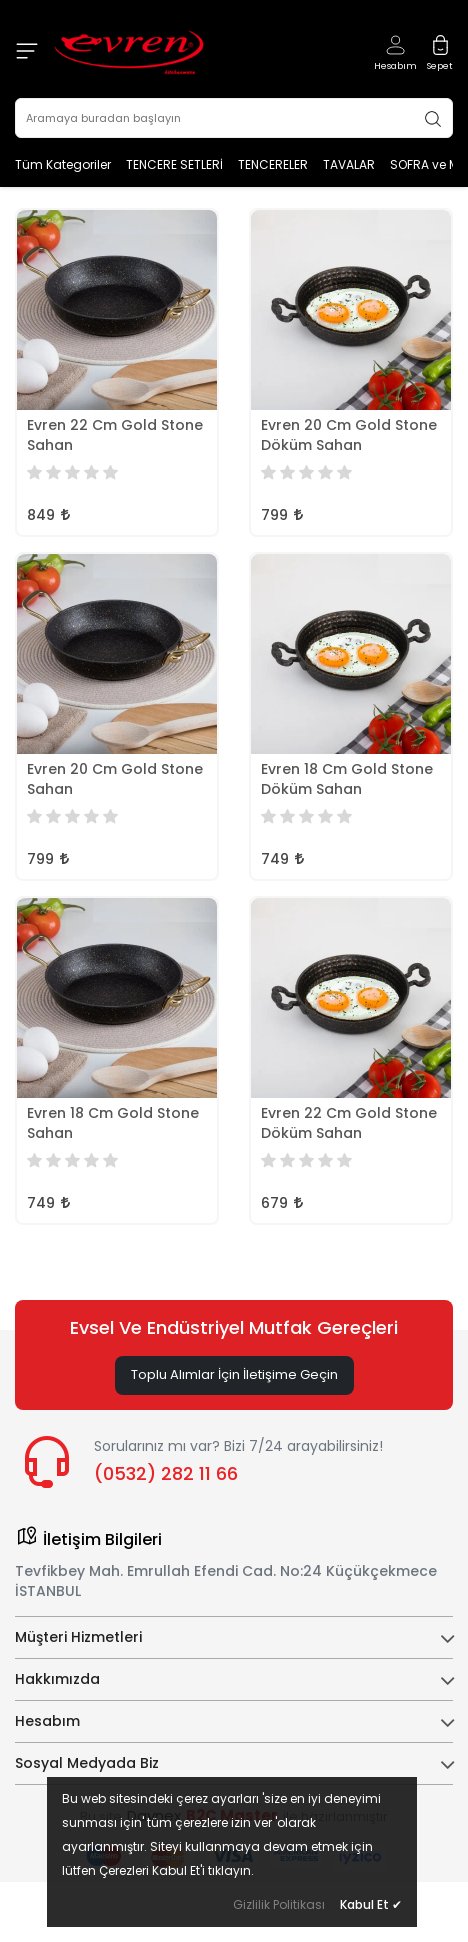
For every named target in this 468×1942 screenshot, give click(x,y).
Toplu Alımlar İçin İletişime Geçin (234, 1374)
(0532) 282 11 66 (166, 1473)
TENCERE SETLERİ (174, 164)
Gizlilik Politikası (279, 1904)
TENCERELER (273, 164)
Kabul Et (371, 1904)
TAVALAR (349, 164)
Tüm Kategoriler (63, 164)
